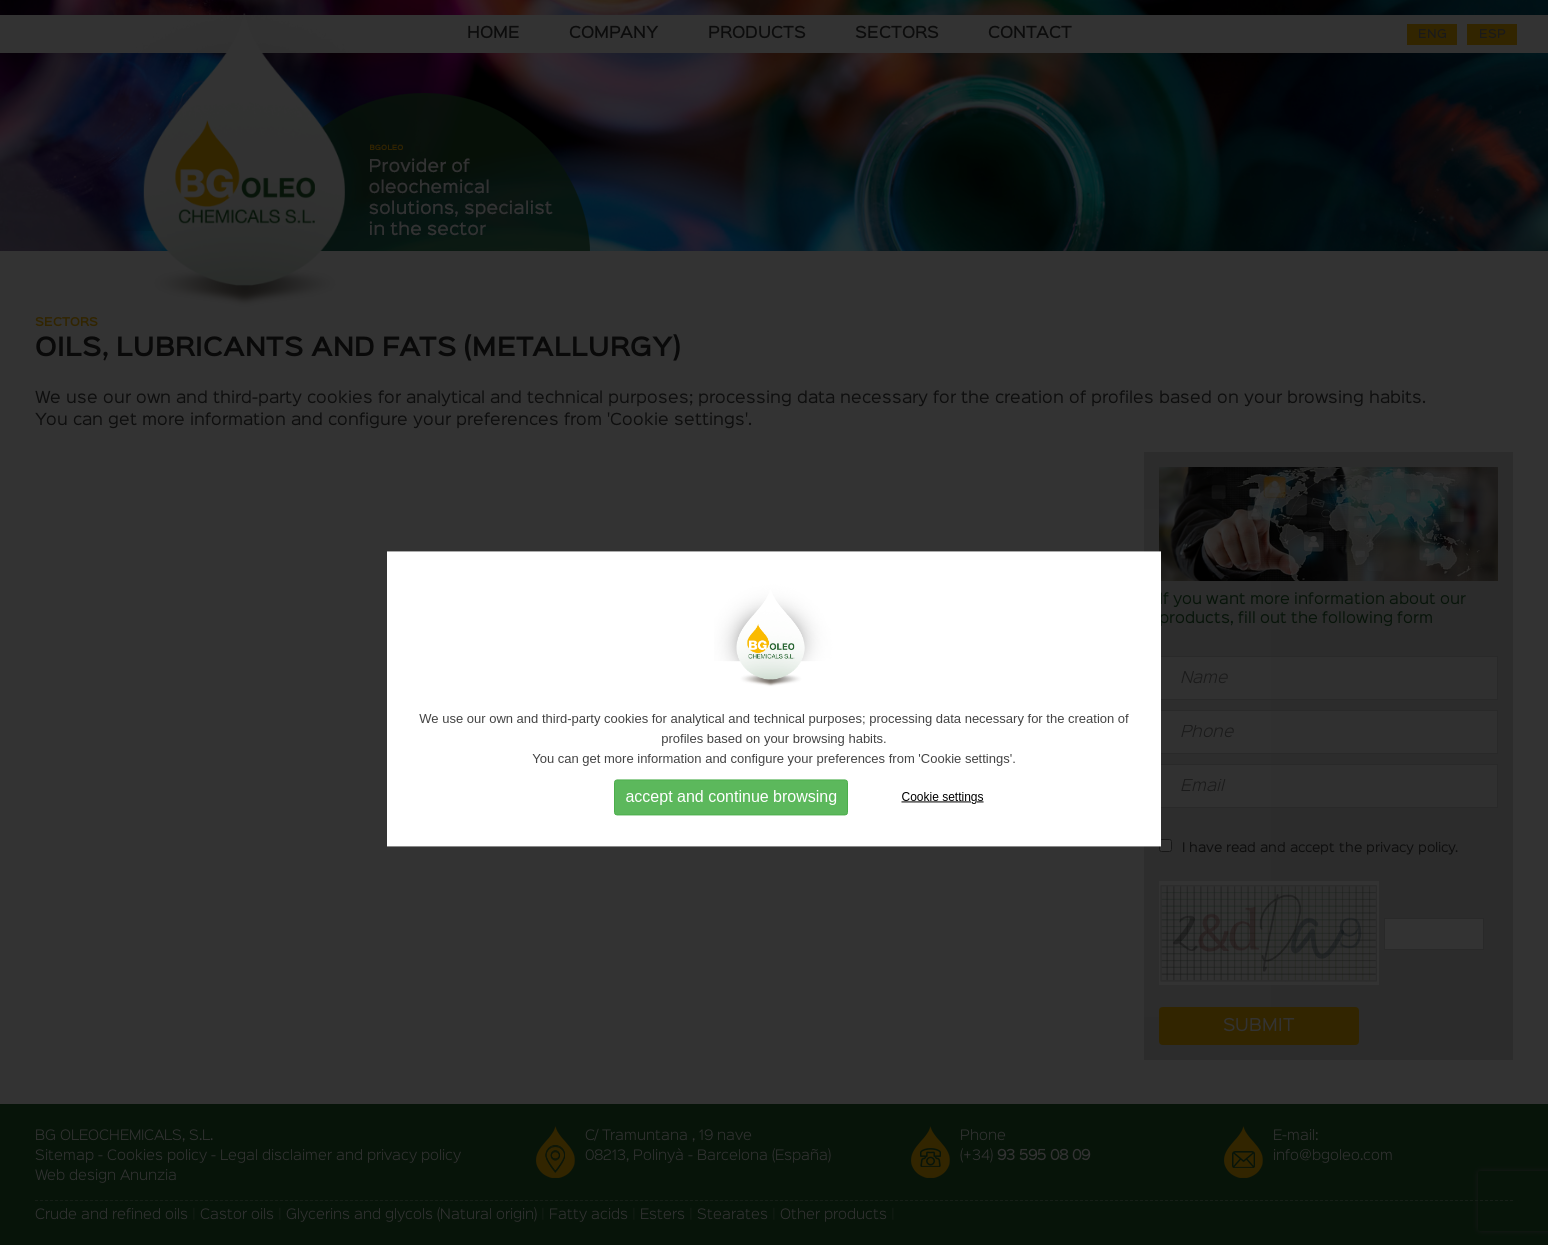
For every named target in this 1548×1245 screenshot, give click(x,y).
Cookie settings (943, 816)
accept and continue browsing (731, 816)
